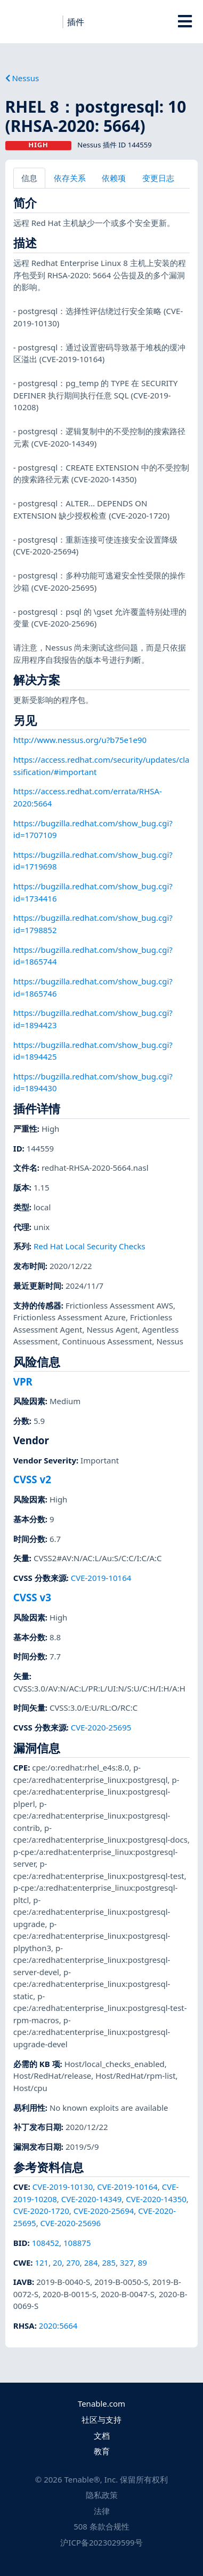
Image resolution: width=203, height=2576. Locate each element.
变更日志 (158, 178)
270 (73, 2262)
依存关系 (70, 178)
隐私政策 (102, 2494)
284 (91, 2262)
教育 (102, 2451)
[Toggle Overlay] (185, 21)
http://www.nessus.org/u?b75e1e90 (80, 739)
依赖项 (114, 178)
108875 (77, 2242)
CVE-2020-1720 (41, 2210)
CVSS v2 (32, 1479)
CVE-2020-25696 (70, 2223)
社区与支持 (101, 2419)
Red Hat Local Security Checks (89, 1246)
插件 (75, 22)
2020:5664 (58, 2325)
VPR (23, 1381)
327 (127, 2262)
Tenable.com (101, 2403)
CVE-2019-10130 (63, 2186)
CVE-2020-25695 (101, 1727)
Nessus (22, 78)
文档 (102, 2435)
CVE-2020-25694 (104, 2210)
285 (109, 2262)
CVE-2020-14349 (91, 2199)
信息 (29, 178)
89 (142, 2262)
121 (41, 2262)
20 (57, 2262)
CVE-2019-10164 (101, 1577)
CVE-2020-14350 (156, 2199)
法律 (102, 2510)
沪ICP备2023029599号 (101, 2542)
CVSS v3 (32, 1597)
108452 (45, 2242)
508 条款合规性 (101, 2526)
